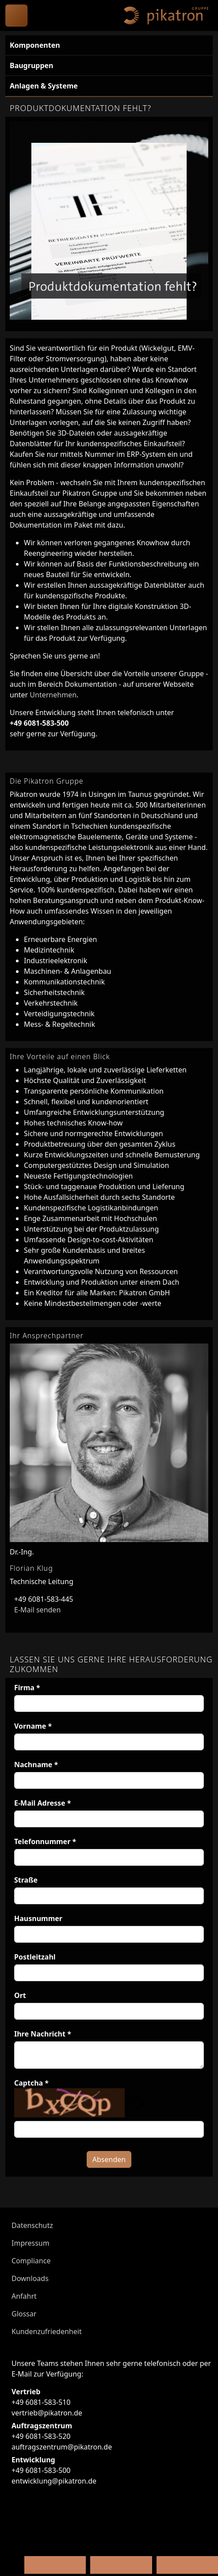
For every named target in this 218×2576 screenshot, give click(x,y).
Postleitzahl (35, 1957)
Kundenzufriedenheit (46, 2331)
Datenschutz (32, 2225)
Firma (27, 1687)
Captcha (31, 2083)
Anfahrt (24, 2296)
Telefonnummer (45, 1841)
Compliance (30, 2261)
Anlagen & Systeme (44, 86)
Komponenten (35, 45)
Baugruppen (31, 65)
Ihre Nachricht (42, 2034)
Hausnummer (38, 1918)
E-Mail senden (35, 1610)
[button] (137, 2102)
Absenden (109, 2159)
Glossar (23, 2314)
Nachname (36, 1764)
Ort (20, 1995)
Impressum (30, 2243)
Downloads (30, 2278)
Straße (26, 1880)
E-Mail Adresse (42, 1803)
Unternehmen (53, 695)
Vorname (33, 1726)
